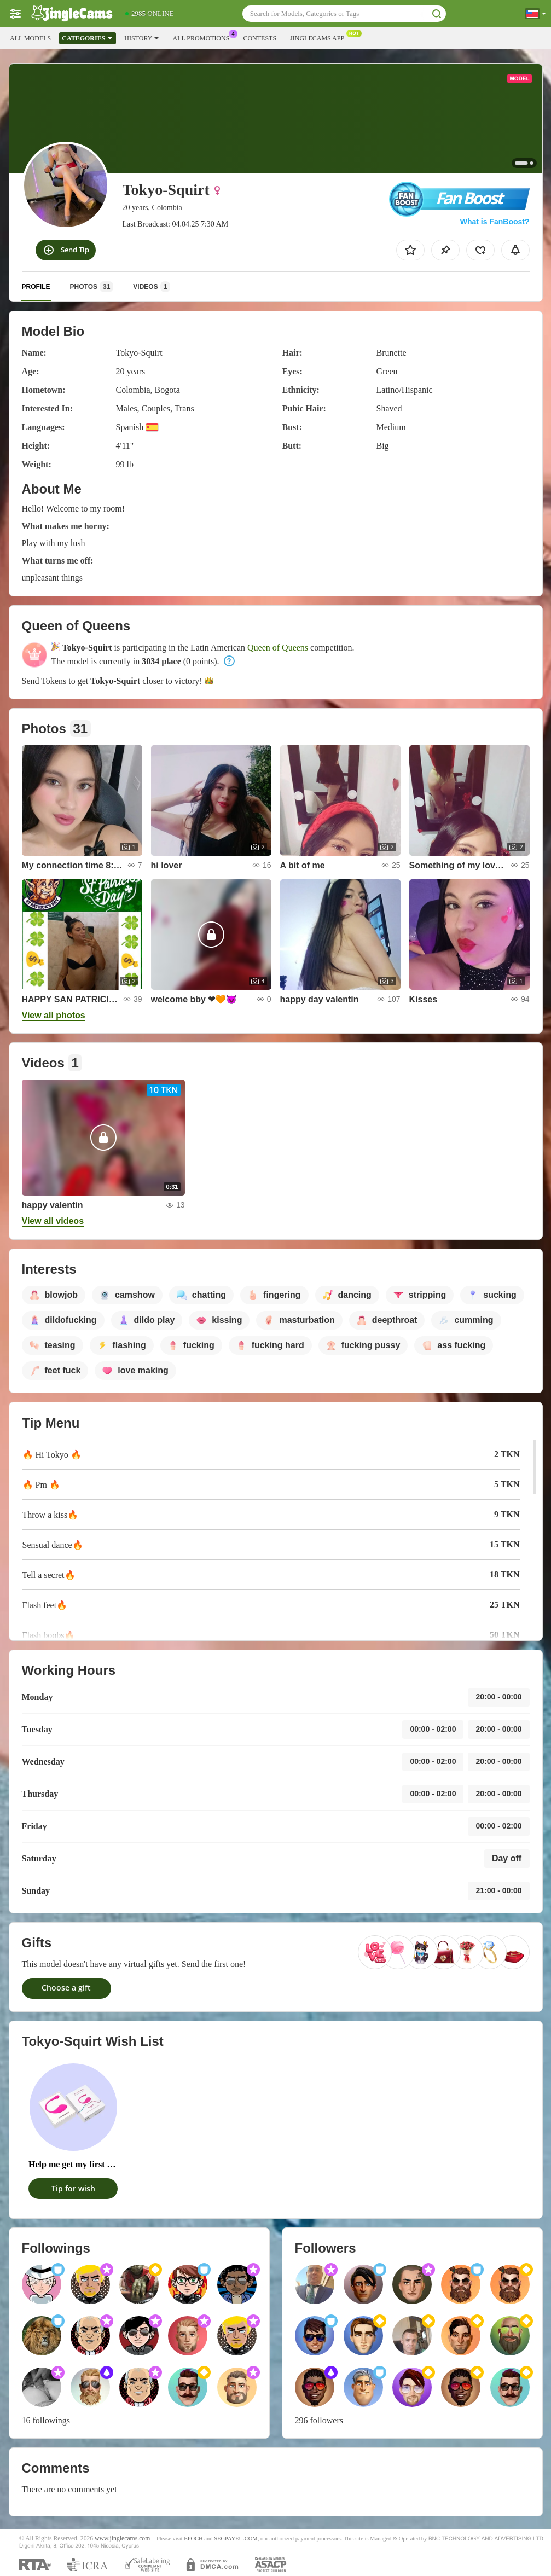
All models (30, 38)
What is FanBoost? (495, 221)
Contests (259, 38)
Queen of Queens (277, 647)
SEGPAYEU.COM (236, 2539)
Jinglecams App (320, 37)
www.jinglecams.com (122, 2538)
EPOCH (193, 2539)
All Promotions (203, 37)
